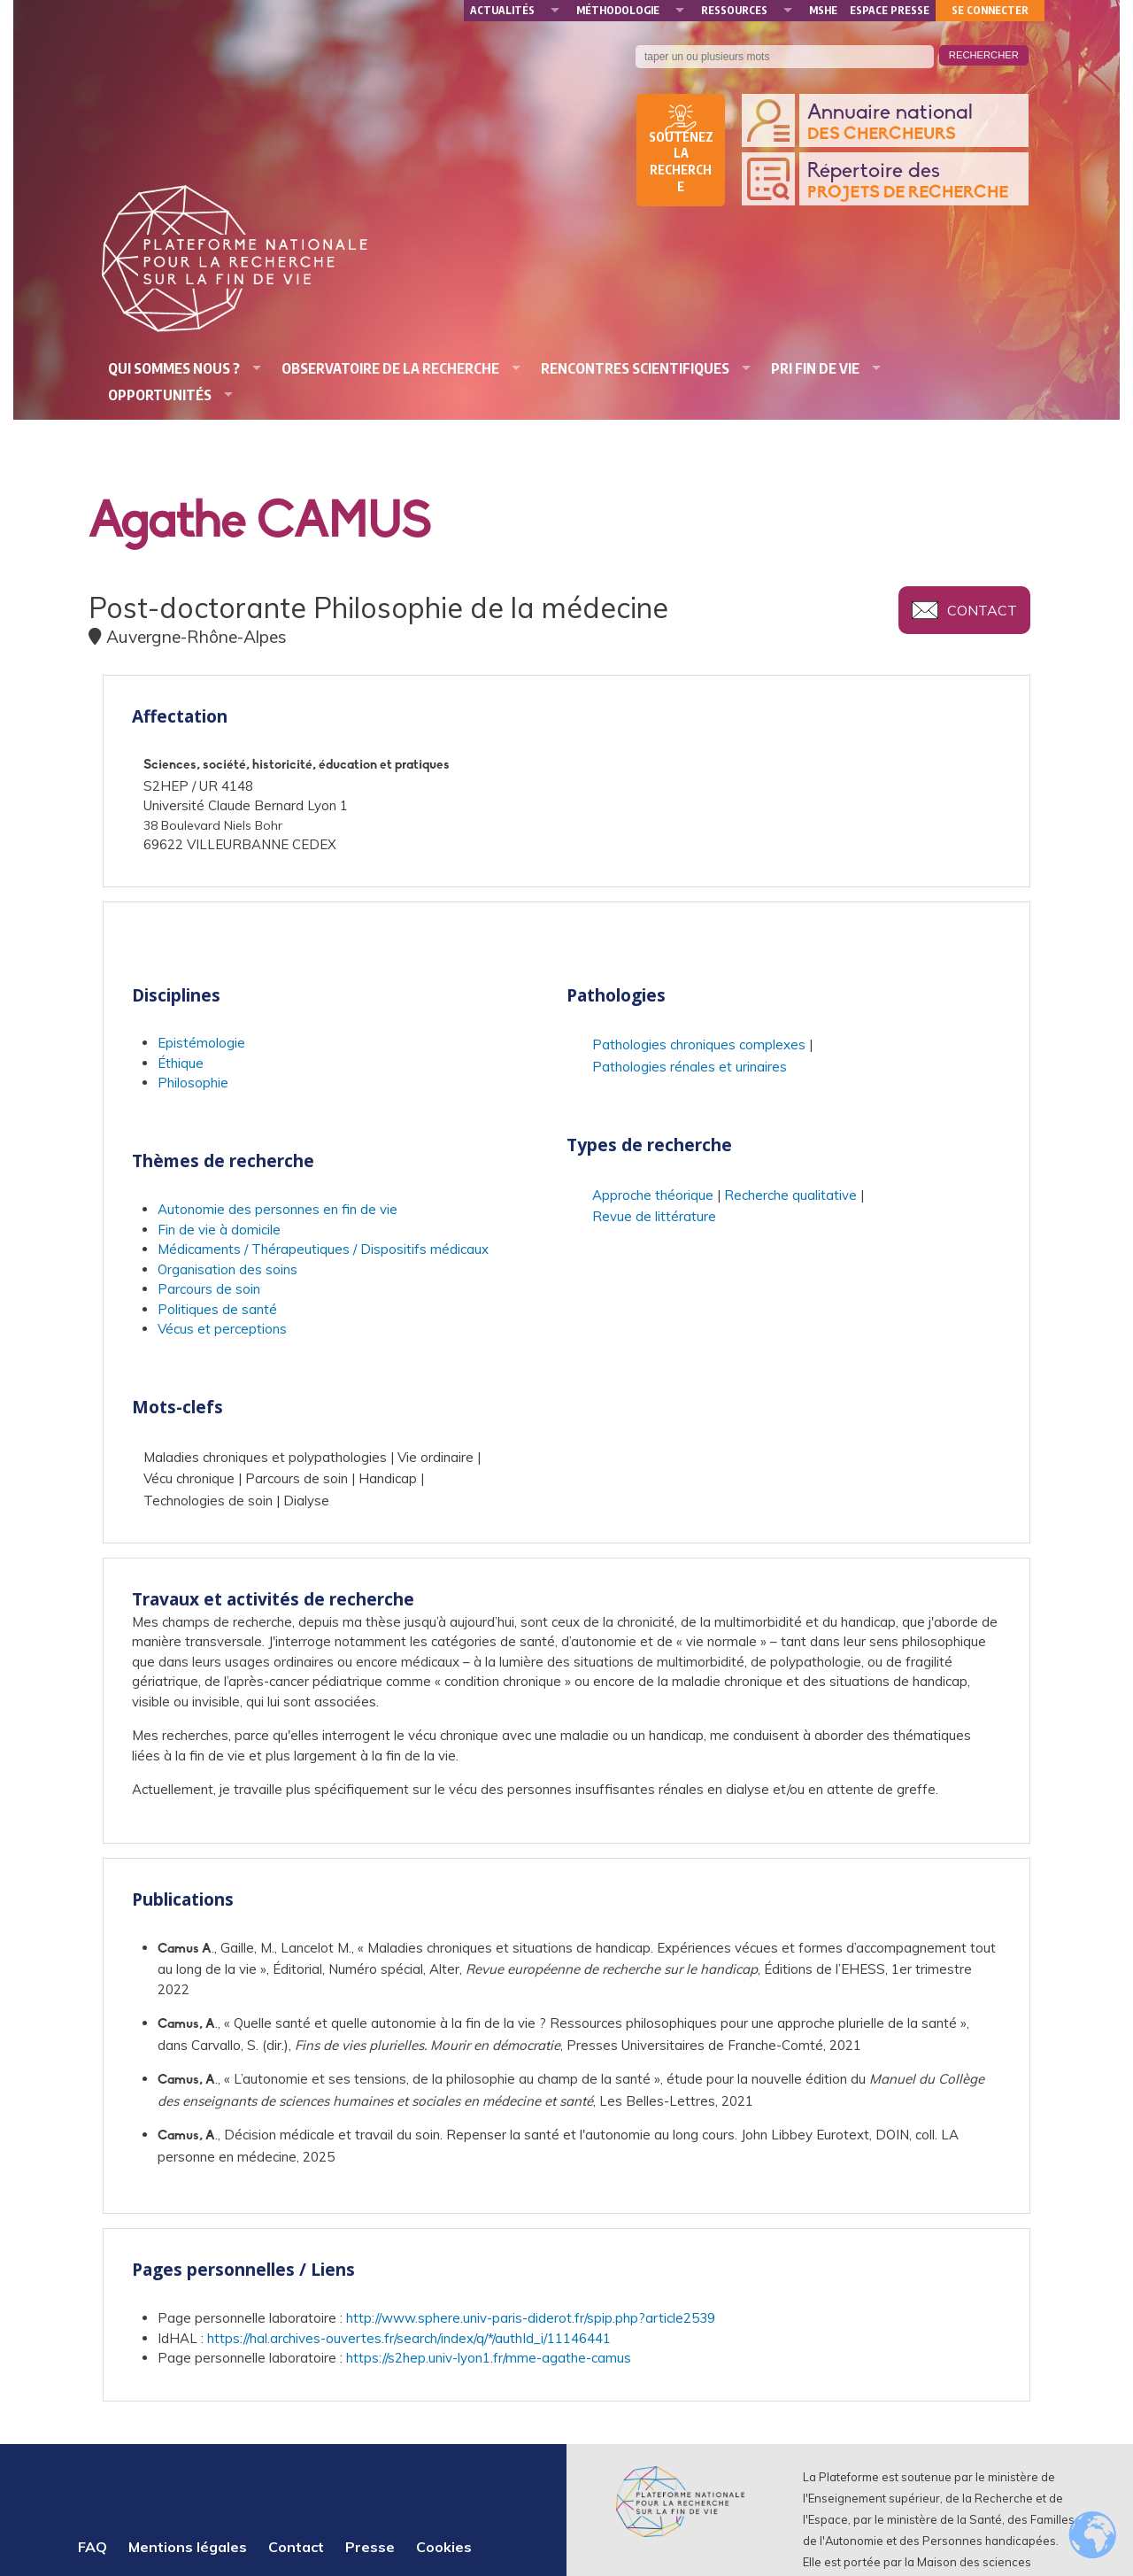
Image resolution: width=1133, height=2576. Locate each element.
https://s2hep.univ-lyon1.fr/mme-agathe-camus (488, 2357)
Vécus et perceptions (222, 1328)
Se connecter (990, 10)
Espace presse (889, 10)
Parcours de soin (209, 1288)
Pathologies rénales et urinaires (689, 1066)
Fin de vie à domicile (219, 1229)
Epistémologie (201, 1042)
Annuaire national (913, 123)
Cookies (444, 2547)
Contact (982, 610)
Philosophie (193, 1082)
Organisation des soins (227, 1269)
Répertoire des (913, 182)
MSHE (823, 10)
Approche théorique (652, 1195)
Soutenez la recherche (681, 162)
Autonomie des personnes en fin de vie (277, 1209)
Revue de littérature (654, 1216)
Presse (370, 2547)
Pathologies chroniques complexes (698, 1044)
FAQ (92, 2547)
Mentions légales (187, 2547)
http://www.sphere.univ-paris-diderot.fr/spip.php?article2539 (530, 2317)
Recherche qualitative (790, 1195)
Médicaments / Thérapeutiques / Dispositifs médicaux (323, 1249)
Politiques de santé (217, 1309)
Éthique (181, 1063)
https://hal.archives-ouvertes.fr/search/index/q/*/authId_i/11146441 (409, 2338)
